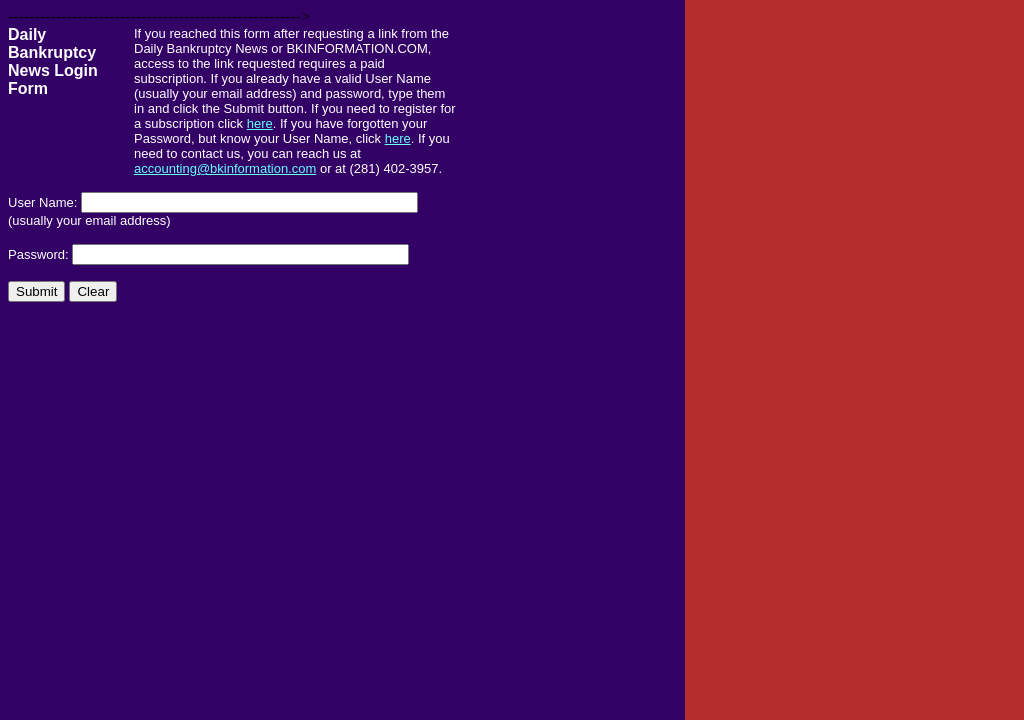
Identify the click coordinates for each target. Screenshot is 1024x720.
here (260, 123)
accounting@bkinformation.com (225, 168)
